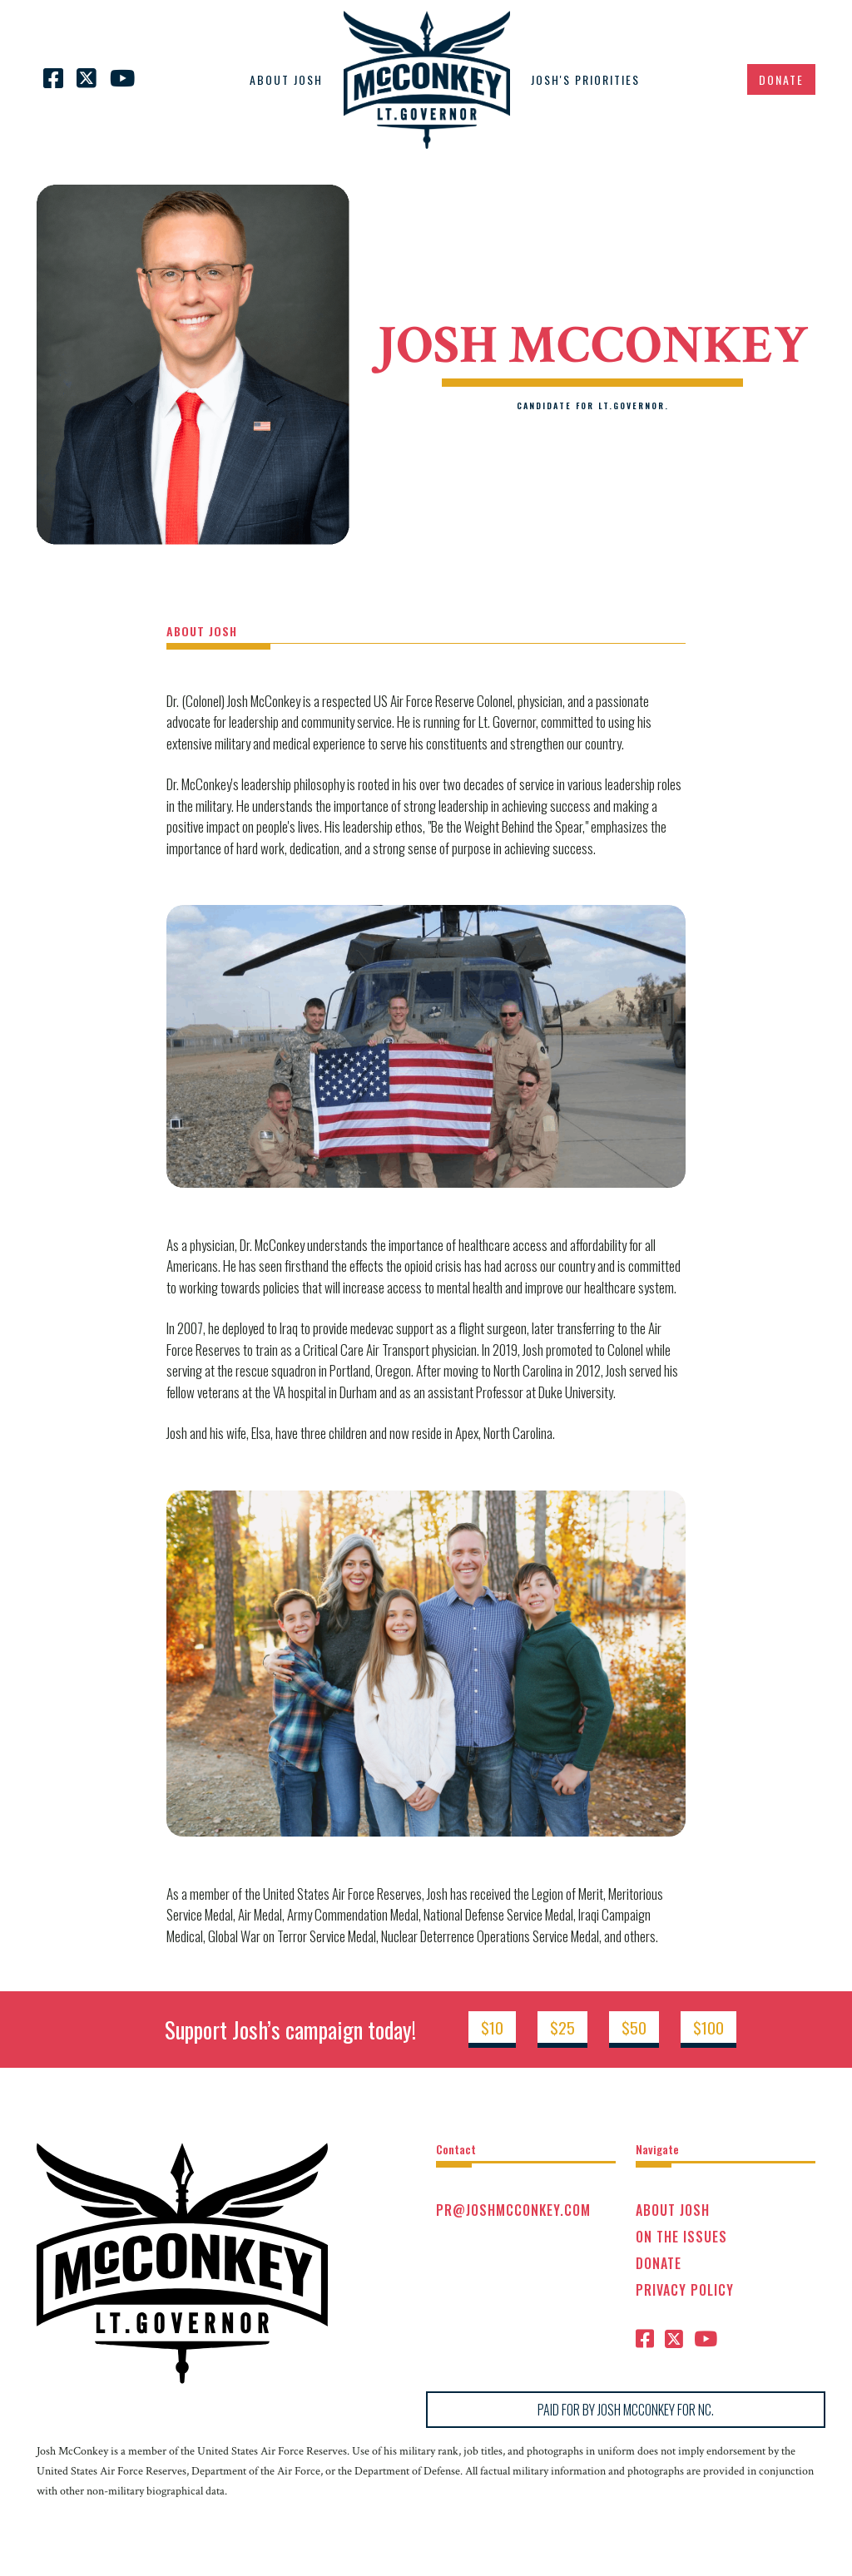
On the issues (681, 2237)
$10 (492, 2027)
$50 (634, 2027)
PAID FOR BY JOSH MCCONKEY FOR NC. (625, 2410)
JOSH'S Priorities (585, 79)
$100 (708, 2027)
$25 (562, 2027)
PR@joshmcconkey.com (513, 2210)
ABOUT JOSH (286, 79)
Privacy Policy (685, 2290)
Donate (781, 79)
